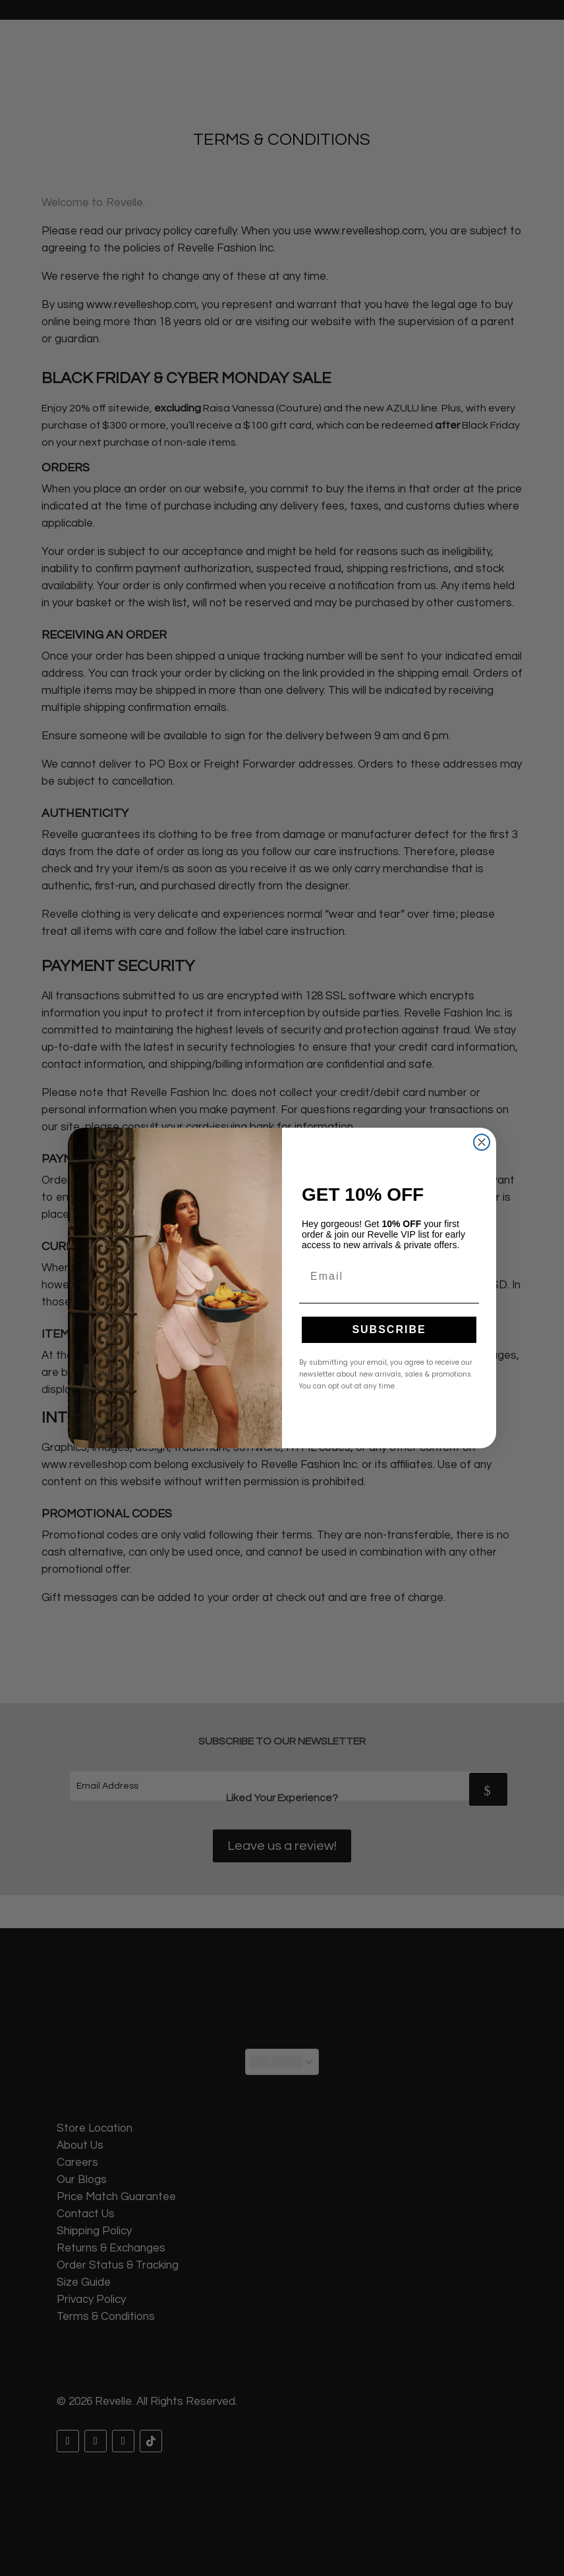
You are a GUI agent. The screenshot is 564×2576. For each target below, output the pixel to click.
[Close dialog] (482, 1142)
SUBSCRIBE (389, 1329)
